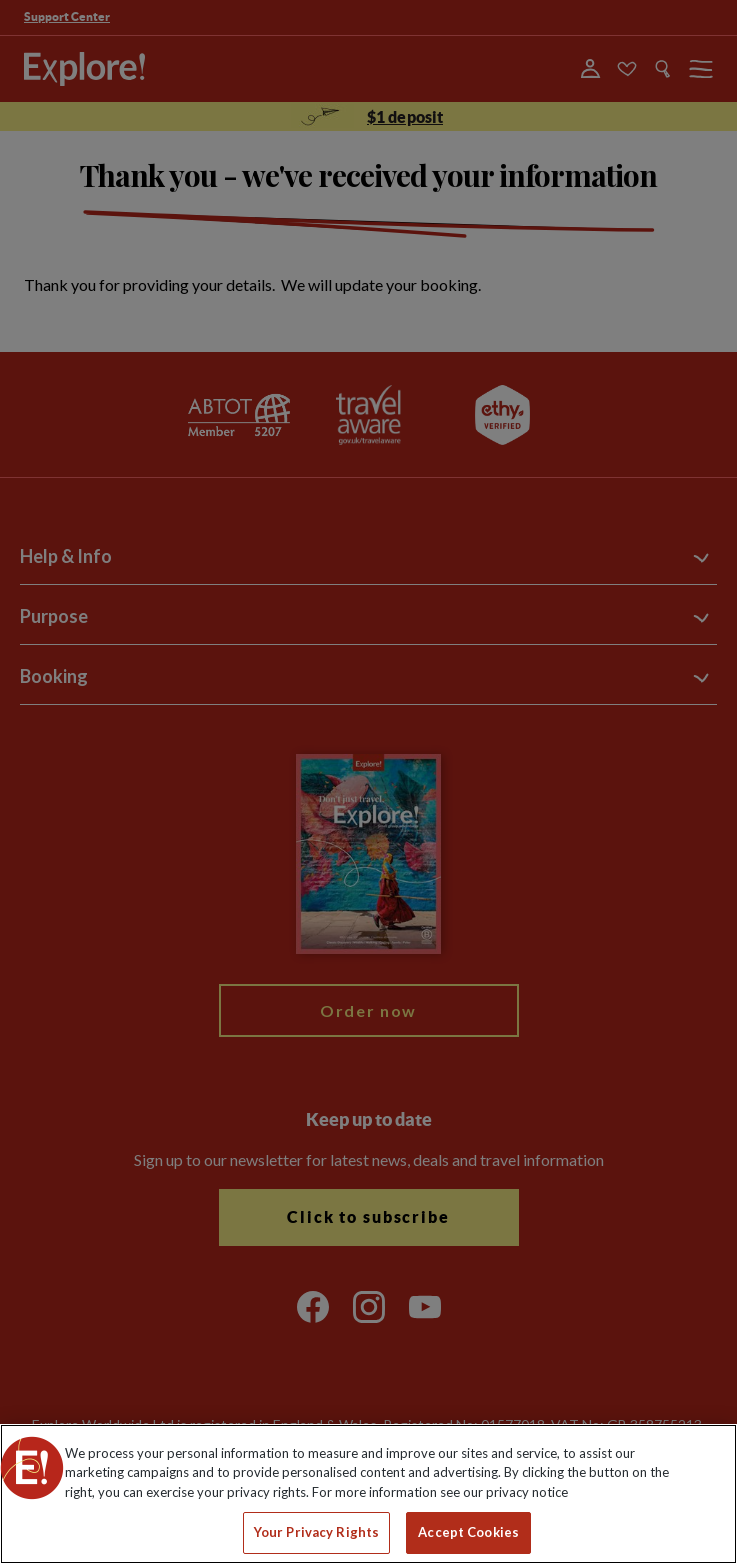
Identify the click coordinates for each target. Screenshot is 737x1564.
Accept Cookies (468, 1532)
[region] (368, 1494)
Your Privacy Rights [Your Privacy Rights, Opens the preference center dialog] (316, 1532)
